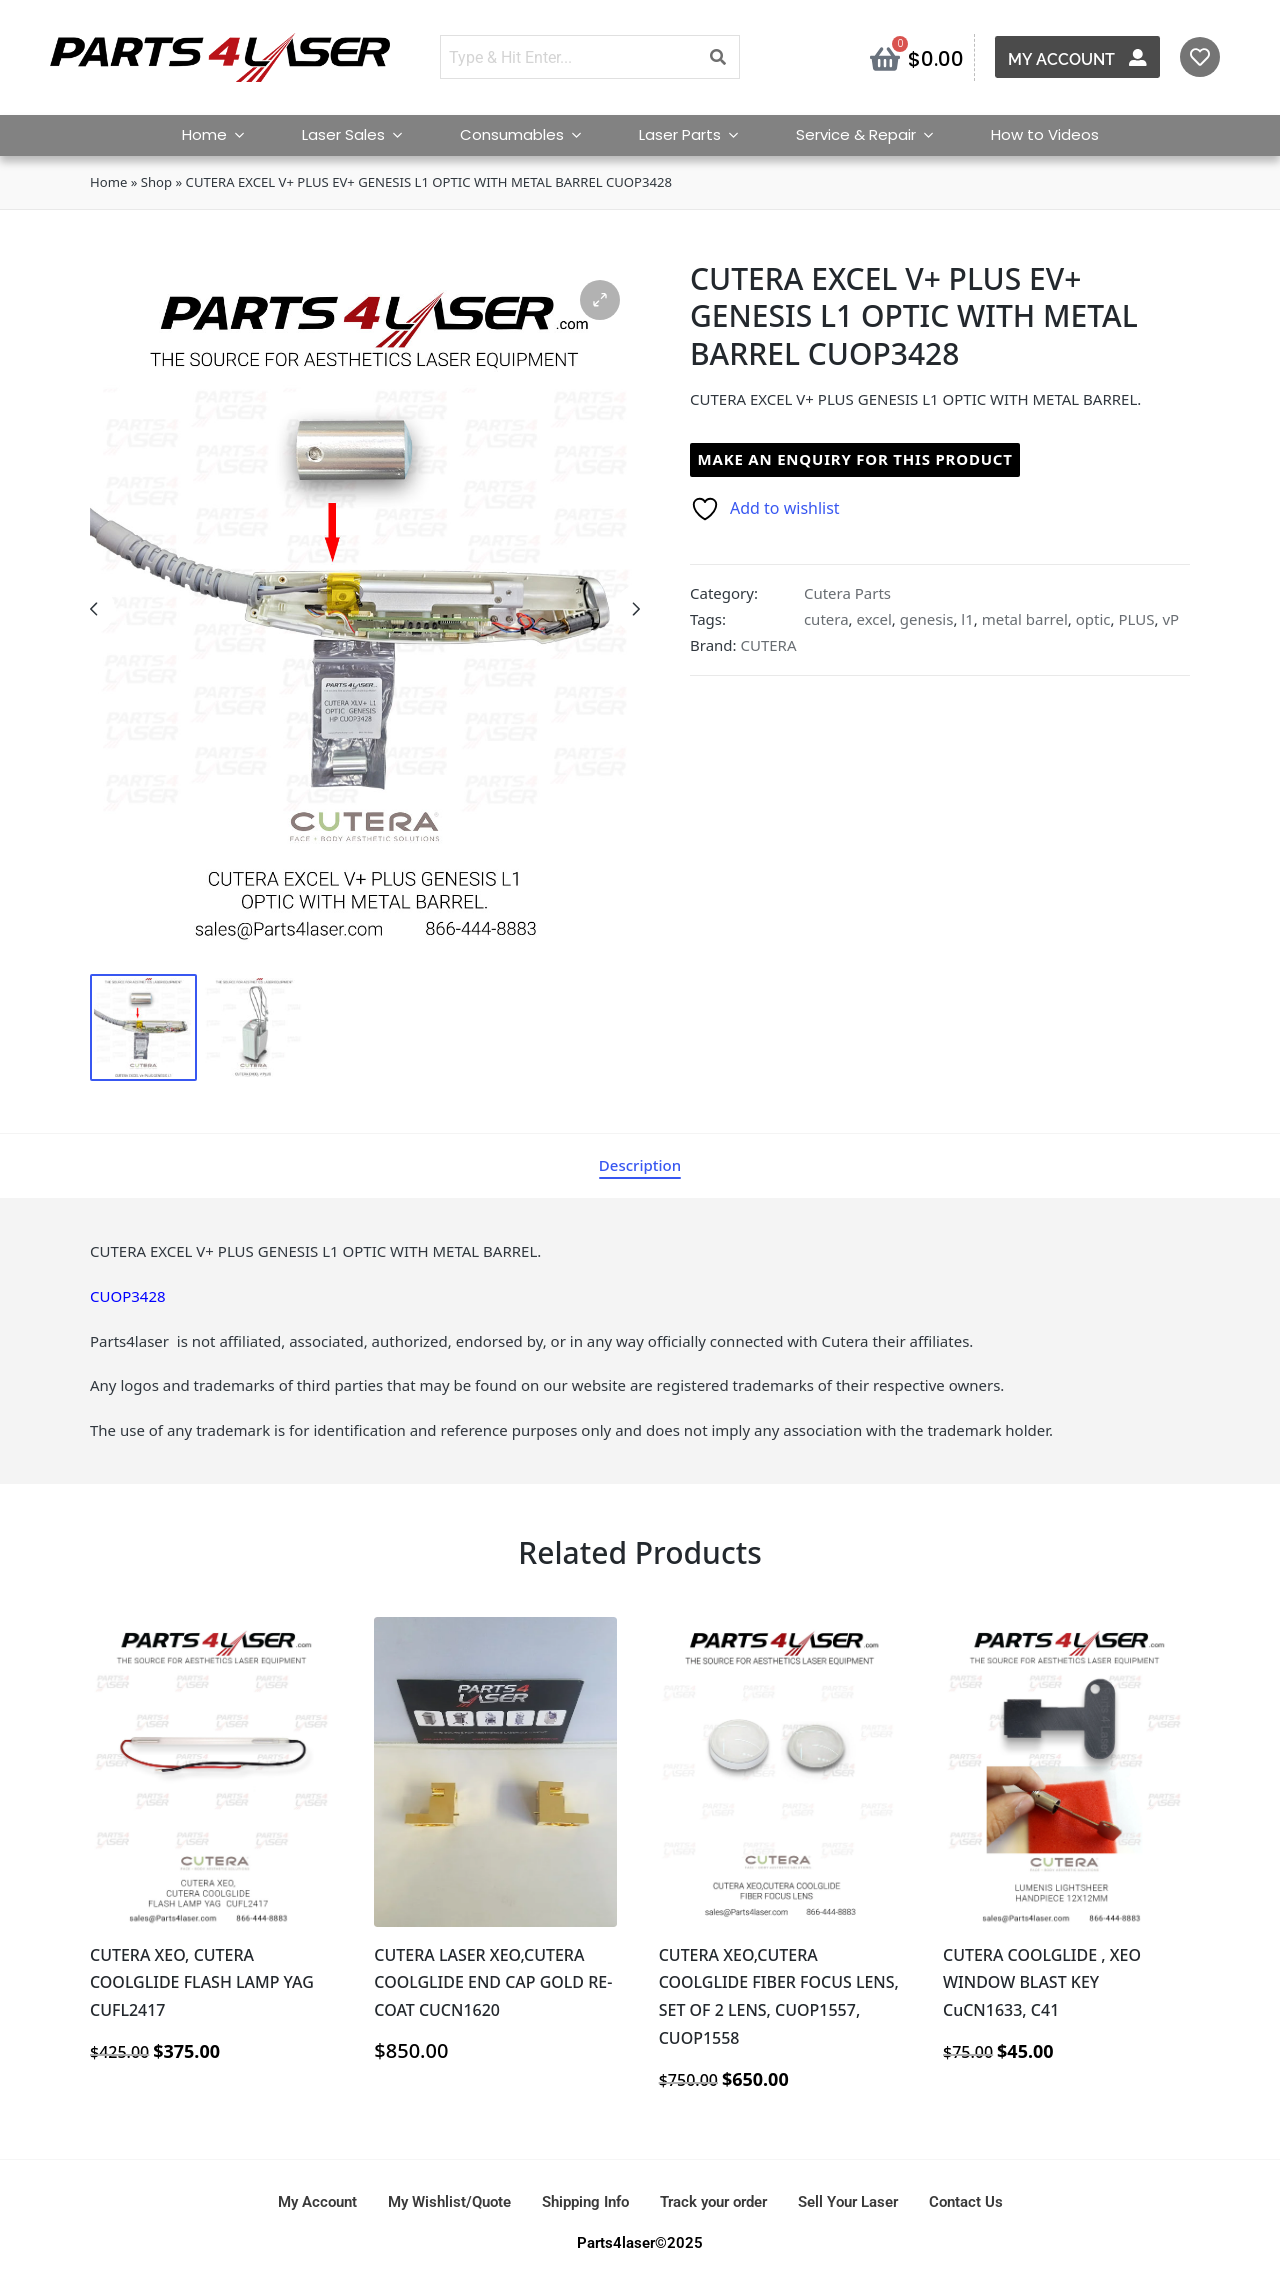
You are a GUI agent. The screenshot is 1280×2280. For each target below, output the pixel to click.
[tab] (640, 1165)
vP (1170, 619)
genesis (927, 619)
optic (1093, 619)
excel (873, 619)
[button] (600, 300)
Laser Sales (361, 134)
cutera (826, 619)
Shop (156, 182)
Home (222, 134)
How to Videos (1045, 134)
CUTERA (768, 645)
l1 (967, 619)
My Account (1063, 59)
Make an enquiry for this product (855, 459)
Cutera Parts (847, 593)
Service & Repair (873, 134)
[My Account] (1139, 57)
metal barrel (1025, 619)
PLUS (1136, 619)
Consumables (529, 134)
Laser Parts (697, 134)
